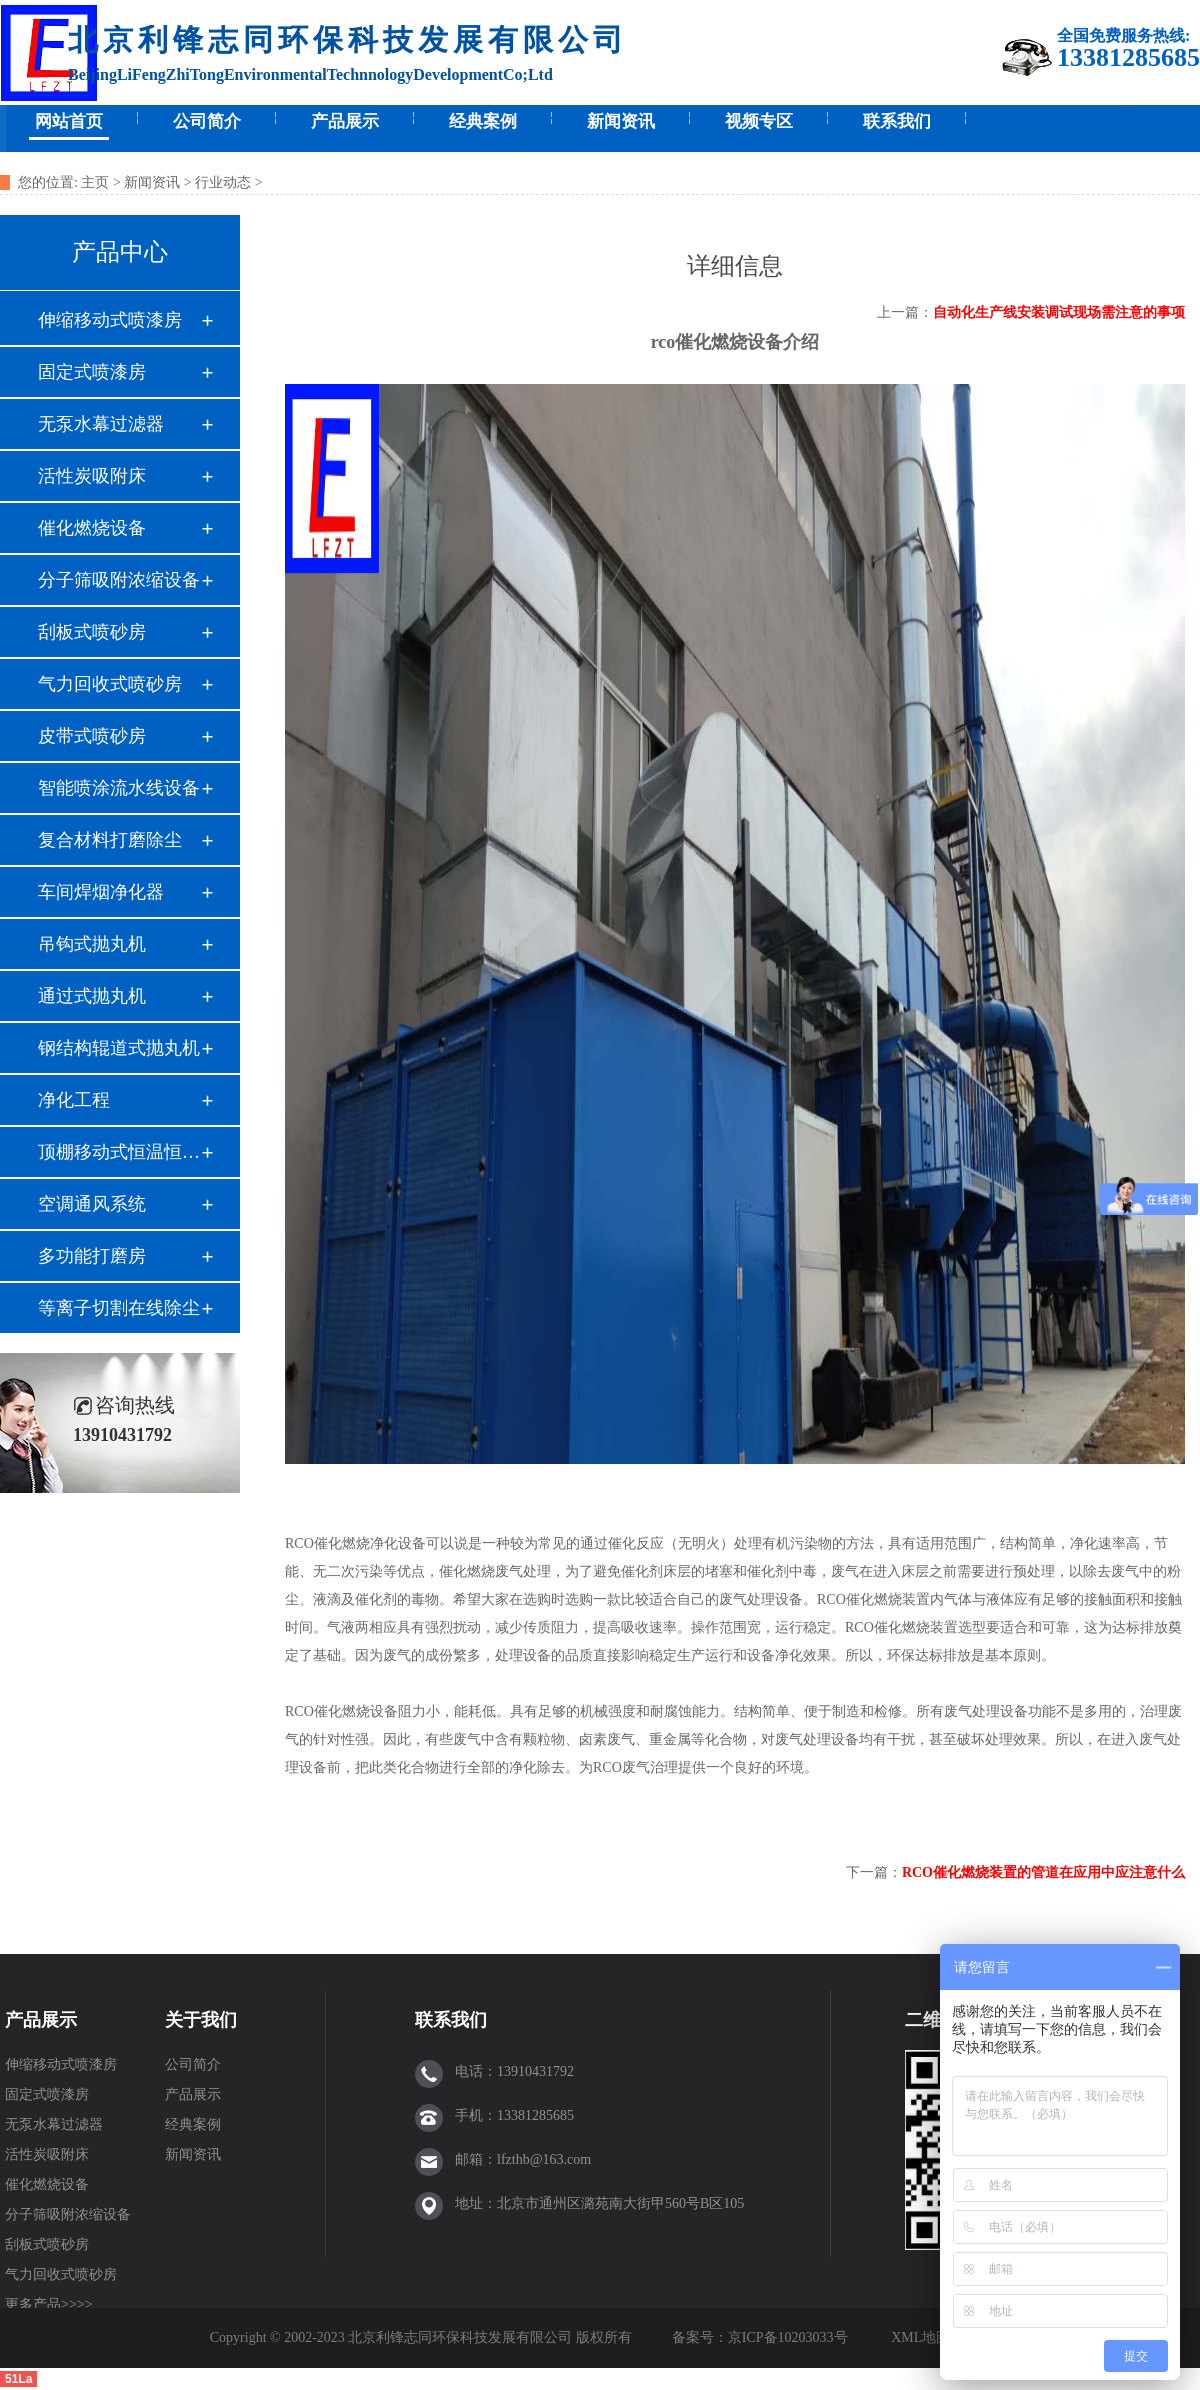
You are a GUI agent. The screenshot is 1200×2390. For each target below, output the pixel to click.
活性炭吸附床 (92, 476)
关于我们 (201, 2020)
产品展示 (345, 121)
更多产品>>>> (49, 2304)
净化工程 (74, 1100)
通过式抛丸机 (92, 996)
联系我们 (897, 121)
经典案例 (483, 121)
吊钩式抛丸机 (92, 944)
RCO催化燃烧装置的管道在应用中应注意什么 (1043, 1872)
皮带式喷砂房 (92, 736)
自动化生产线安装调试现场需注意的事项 (1059, 312)
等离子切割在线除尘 (119, 1308)
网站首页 (69, 121)
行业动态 (223, 182)
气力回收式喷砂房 (110, 684)
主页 (95, 182)
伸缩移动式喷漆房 (110, 320)
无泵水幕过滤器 (101, 424)
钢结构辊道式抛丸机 (119, 1048)
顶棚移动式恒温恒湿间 (119, 1152)
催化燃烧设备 (92, 528)
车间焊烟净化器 (101, 892)
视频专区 (759, 121)
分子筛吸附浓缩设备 (119, 580)
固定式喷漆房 (92, 372)
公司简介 (207, 121)
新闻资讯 (621, 121)
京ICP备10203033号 (789, 2337)
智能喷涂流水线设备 (119, 788)
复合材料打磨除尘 (110, 840)
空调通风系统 (92, 1204)
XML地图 (920, 2337)
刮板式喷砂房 (92, 632)
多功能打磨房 (92, 1256)
